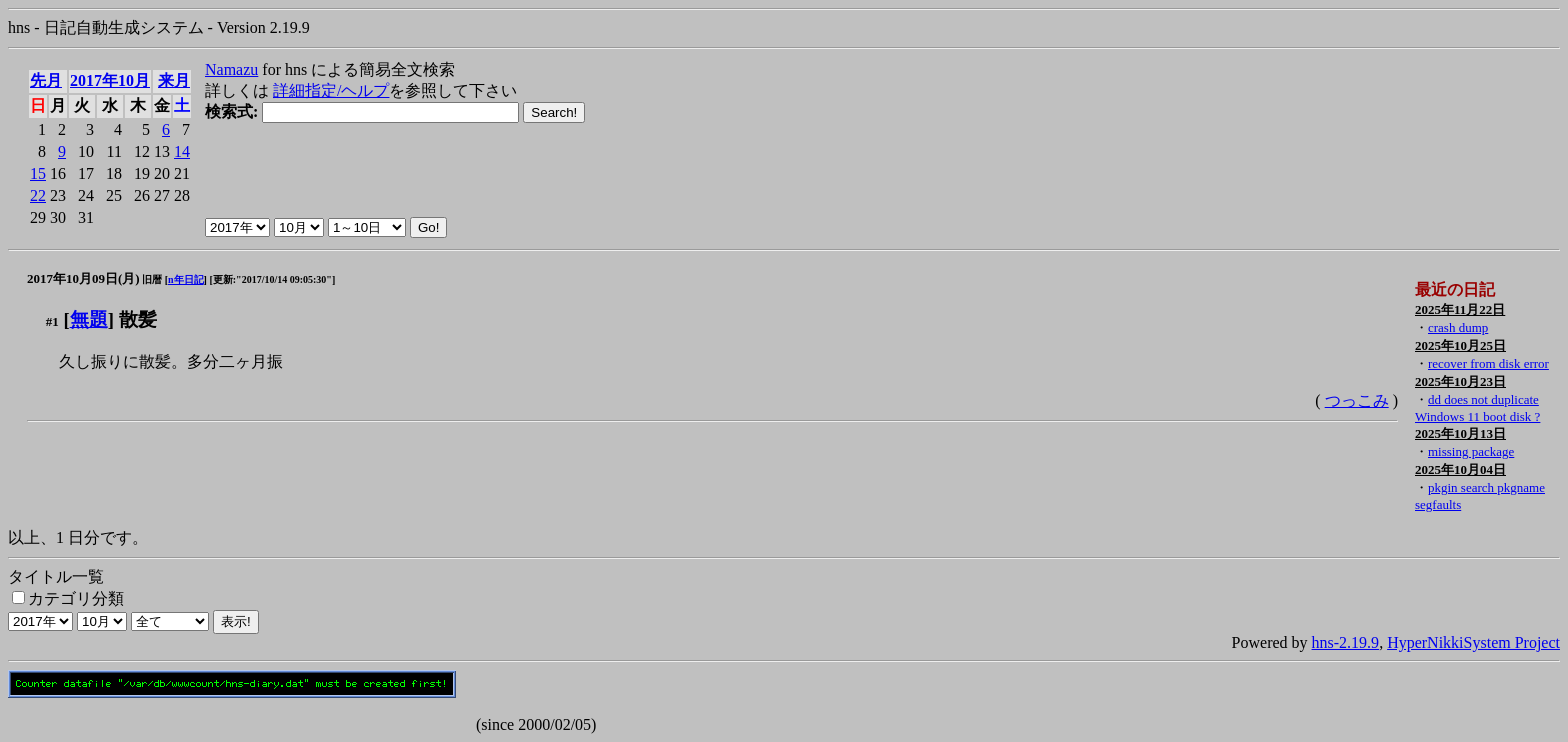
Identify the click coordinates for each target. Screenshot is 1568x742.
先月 (46, 80)
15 (38, 173)
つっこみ (1357, 400)
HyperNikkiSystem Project (1473, 642)
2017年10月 (110, 80)
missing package (1471, 451)
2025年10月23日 (1460, 381)
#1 (52, 321)
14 (182, 151)
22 (38, 195)
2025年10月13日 (1460, 433)
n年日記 (186, 279)
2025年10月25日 (1460, 345)
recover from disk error (1488, 363)
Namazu (231, 69)
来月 (174, 80)
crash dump (1458, 327)
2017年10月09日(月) (83, 278)
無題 (89, 319)
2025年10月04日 (1460, 469)
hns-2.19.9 (1346, 642)
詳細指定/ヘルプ (331, 90)
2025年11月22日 (1460, 309)
